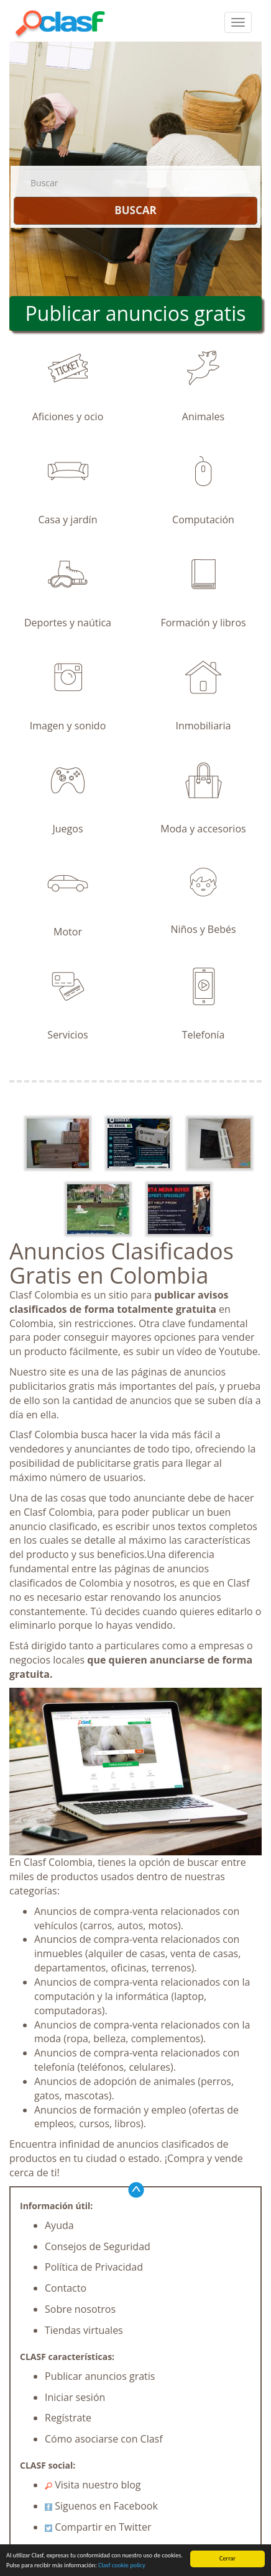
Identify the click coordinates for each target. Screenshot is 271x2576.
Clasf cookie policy (121, 2565)
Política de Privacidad (94, 2267)
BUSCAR (135, 210)
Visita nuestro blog (93, 2485)
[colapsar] (238, 22)
